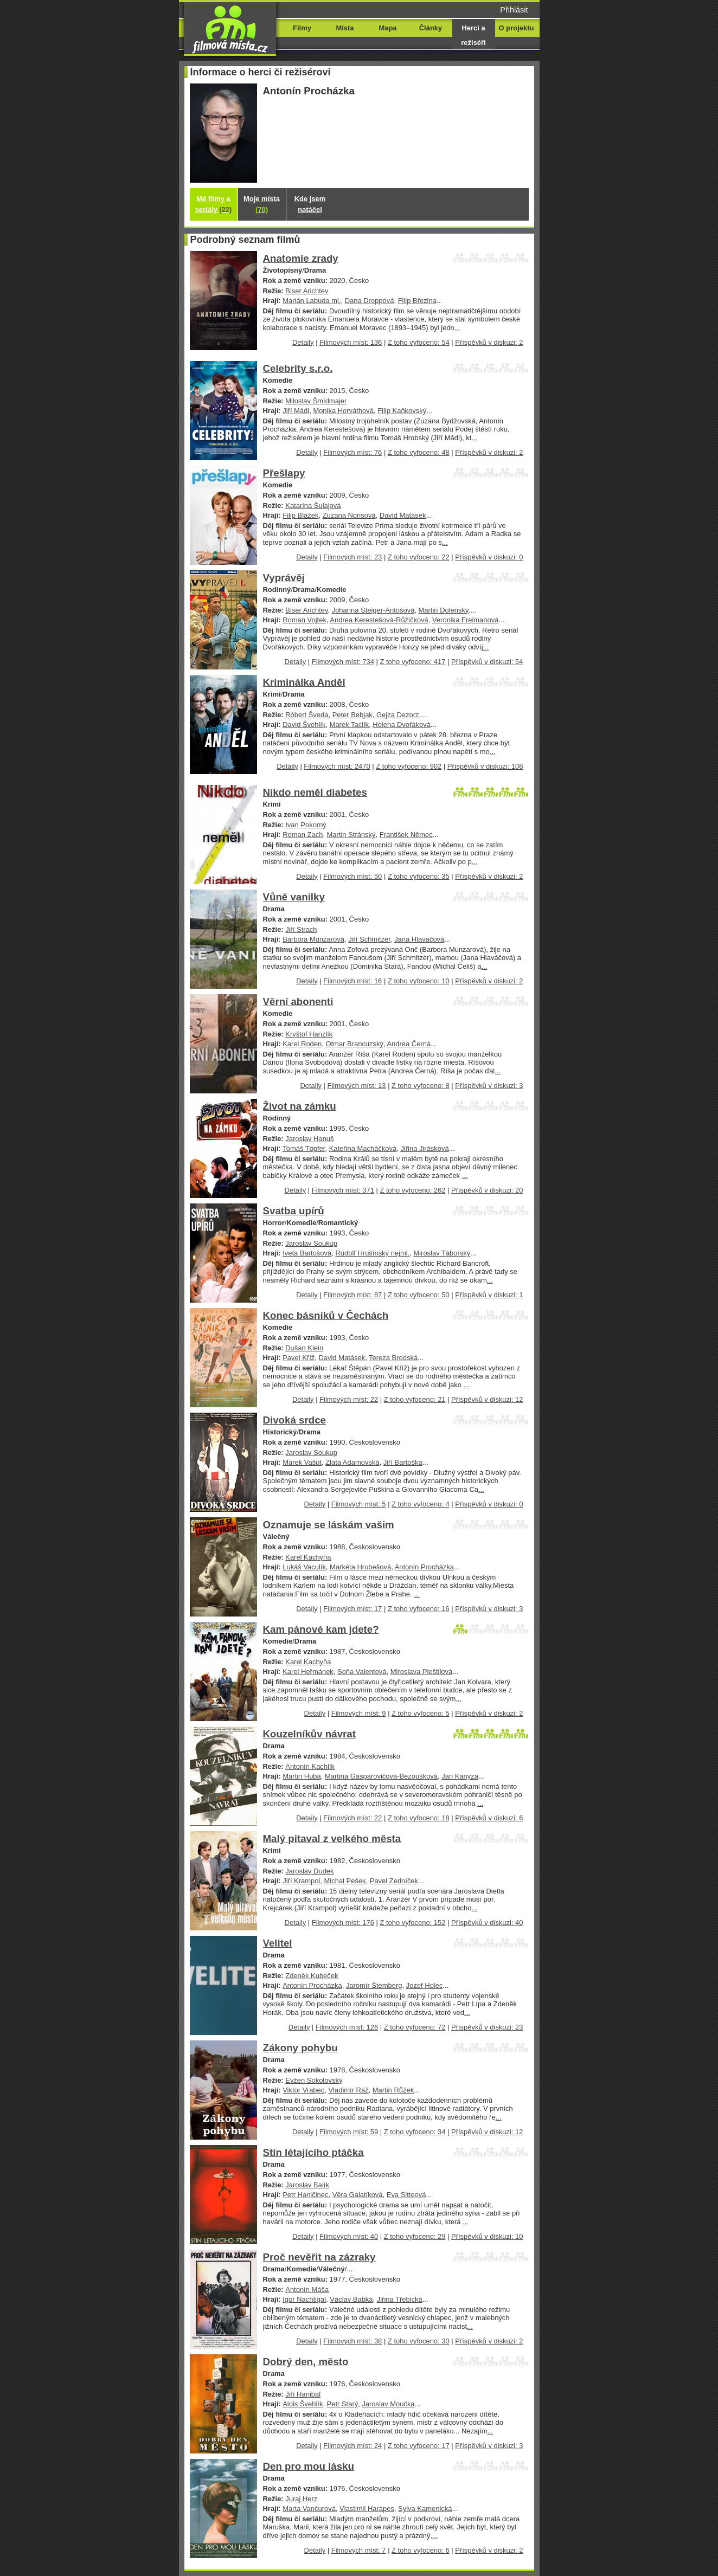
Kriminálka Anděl (304, 682)
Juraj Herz (301, 2499)
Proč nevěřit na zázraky (319, 2257)
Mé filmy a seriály (213, 204)
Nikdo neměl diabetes (315, 792)
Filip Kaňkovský (401, 411)
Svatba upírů (293, 1210)
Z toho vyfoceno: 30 (419, 2341)
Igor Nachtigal (304, 2299)
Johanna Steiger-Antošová (373, 610)
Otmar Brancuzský (354, 1044)
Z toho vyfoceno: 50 (419, 1295)
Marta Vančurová (309, 2508)
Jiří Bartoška (402, 1462)
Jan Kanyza (459, 1776)
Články (430, 28)
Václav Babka (351, 2299)
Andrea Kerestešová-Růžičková (379, 620)
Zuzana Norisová (349, 515)
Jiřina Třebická (399, 2299)
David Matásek (403, 515)
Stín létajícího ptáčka (313, 2152)
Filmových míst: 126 (347, 2027)
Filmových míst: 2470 (337, 766)
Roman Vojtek (304, 620)
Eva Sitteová (406, 2195)
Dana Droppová (369, 301)
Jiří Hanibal (302, 2394)
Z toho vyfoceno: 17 (419, 2446)
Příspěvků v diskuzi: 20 (487, 1190)
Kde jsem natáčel (310, 204)
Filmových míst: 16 (352, 981)
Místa (345, 28)
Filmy (302, 28)
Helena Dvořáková (402, 724)
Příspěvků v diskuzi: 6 (489, 1818)
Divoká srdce (294, 1420)
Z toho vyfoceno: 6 (421, 2550)
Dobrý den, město (306, 2361)
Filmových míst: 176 (343, 1922)
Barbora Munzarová (313, 939)
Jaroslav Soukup (311, 1243)
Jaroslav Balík (307, 2185)
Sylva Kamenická (425, 2508)
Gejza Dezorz (397, 715)
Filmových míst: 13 (357, 1085)
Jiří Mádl (296, 411)
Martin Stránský (351, 834)
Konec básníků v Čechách (326, 1315)
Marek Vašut (302, 1462)
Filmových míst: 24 (352, 2446)
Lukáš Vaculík (304, 1567)
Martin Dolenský (444, 610)
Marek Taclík (349, 724)
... (457, 328)
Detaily (303, 342)
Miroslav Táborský (441, 1253)
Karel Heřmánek (308, 1671)
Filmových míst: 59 (348, 2132)
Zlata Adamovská (352, 1462)
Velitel (277, 1943)
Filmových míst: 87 (352, 1295)
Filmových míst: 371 (343, 1190)
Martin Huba (302, 1776)
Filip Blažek (300, 515)
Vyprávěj (284, 577)
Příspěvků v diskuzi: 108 (485, 766)
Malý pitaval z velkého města (332, 1838)
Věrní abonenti (298, 1001)
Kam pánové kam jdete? (321, 1629)
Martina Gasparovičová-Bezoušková (381, 1776)
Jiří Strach (301, 929)
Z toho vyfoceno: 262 (412, 1190)
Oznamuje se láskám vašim (328, 1524)
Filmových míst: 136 (350, 342)
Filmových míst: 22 (348, 1399)
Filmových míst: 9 (358, 1713)
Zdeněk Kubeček (311, 1976)
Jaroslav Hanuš (309, 1139)
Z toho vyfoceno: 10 (419, 981)
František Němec (406, 834)
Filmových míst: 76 (352, 452)
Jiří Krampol (301, 1881)
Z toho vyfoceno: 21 (415, 1399)
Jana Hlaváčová (419, 939)
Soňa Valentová (362, 1671)
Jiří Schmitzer (369, 939)
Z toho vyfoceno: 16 (419, 1609)
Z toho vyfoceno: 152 (412, 1922)
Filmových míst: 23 (352, 557)
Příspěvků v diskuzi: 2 (489, 342)
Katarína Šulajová (313, 505)
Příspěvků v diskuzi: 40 (487, 1922)
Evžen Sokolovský (313, 2080)
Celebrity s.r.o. (298, 368)
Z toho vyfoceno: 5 (421, 1713)
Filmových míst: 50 (352, 876)
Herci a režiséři (473, 35)
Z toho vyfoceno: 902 (408, 766)
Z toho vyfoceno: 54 (419, 342)
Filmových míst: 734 (343, 662)
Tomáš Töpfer (304, 1148)
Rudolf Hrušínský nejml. (372, 1253)
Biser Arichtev (306, 291)
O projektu (516, 28)
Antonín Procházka (424, 1567)
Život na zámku (299, 1106)
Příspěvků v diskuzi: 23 (487, 2027)
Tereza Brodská (393, 1358)
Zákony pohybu (300, 2047)
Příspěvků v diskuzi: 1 (489, 1295)
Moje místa (261, 204)
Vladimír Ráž (348, 2090)
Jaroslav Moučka (388, 2404)
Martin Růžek (393, 2090)
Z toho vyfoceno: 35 (419, 876)
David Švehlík (304, 724)
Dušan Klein (304, 1348)
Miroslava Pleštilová (421, 1671)
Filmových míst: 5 (358, 1504)
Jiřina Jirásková (424, 1148)
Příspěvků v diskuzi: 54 (487, 662)
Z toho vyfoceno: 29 (415, 2236)
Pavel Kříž (299, 1358)
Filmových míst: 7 (358, 2550)
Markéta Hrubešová (360, 1567)
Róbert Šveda (306, 715)
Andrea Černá (409, 1044)
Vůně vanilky (294, 897)
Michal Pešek (345, 1881)
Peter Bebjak (352, 715)
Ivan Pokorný (305, 825)
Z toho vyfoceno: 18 (419, 1818)
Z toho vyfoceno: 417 (412, 662)
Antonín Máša (307, 2289)
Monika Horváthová (343, 411)
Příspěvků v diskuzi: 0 (489, 557)
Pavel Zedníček (394, 1881)
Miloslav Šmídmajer (316, 401)
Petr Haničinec (305, 2195)
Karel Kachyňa (308, 1557)
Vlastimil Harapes (366, 2508)
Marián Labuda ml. (312, 301)
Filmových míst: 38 (352, 2341)
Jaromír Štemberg (374, 1985)
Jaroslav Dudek (309, 1871)
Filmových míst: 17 (352, 1609)
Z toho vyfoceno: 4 (421, 1504)
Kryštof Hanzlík (308, 1034)
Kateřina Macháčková (363, 1148)
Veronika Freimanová (465, 620)
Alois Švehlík (303, 2404)
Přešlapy (284, 473)
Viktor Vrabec (303, 2090)
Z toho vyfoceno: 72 (415, 2027)
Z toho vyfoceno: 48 (419, 452)
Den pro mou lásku (308, 2466)
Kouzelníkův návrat (309, 1734)
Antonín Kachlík (310, 1766)
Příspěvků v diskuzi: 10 (487, 2236)
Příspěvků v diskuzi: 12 (487, 1399)
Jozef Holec (424, 1985)
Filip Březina (417, 301)
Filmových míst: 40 (348, 2236)
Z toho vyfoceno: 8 (421, 1085)
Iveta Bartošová (307, 1253)
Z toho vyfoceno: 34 (415, 2132)
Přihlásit (514, 9)
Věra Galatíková (357, 2195)
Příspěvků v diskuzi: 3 (489, 1085)
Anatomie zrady (300, 258)
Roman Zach (303, 834)
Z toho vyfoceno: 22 (419, 557)
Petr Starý (342, 2404)
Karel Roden (302, 1044)
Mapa (387, 28)
